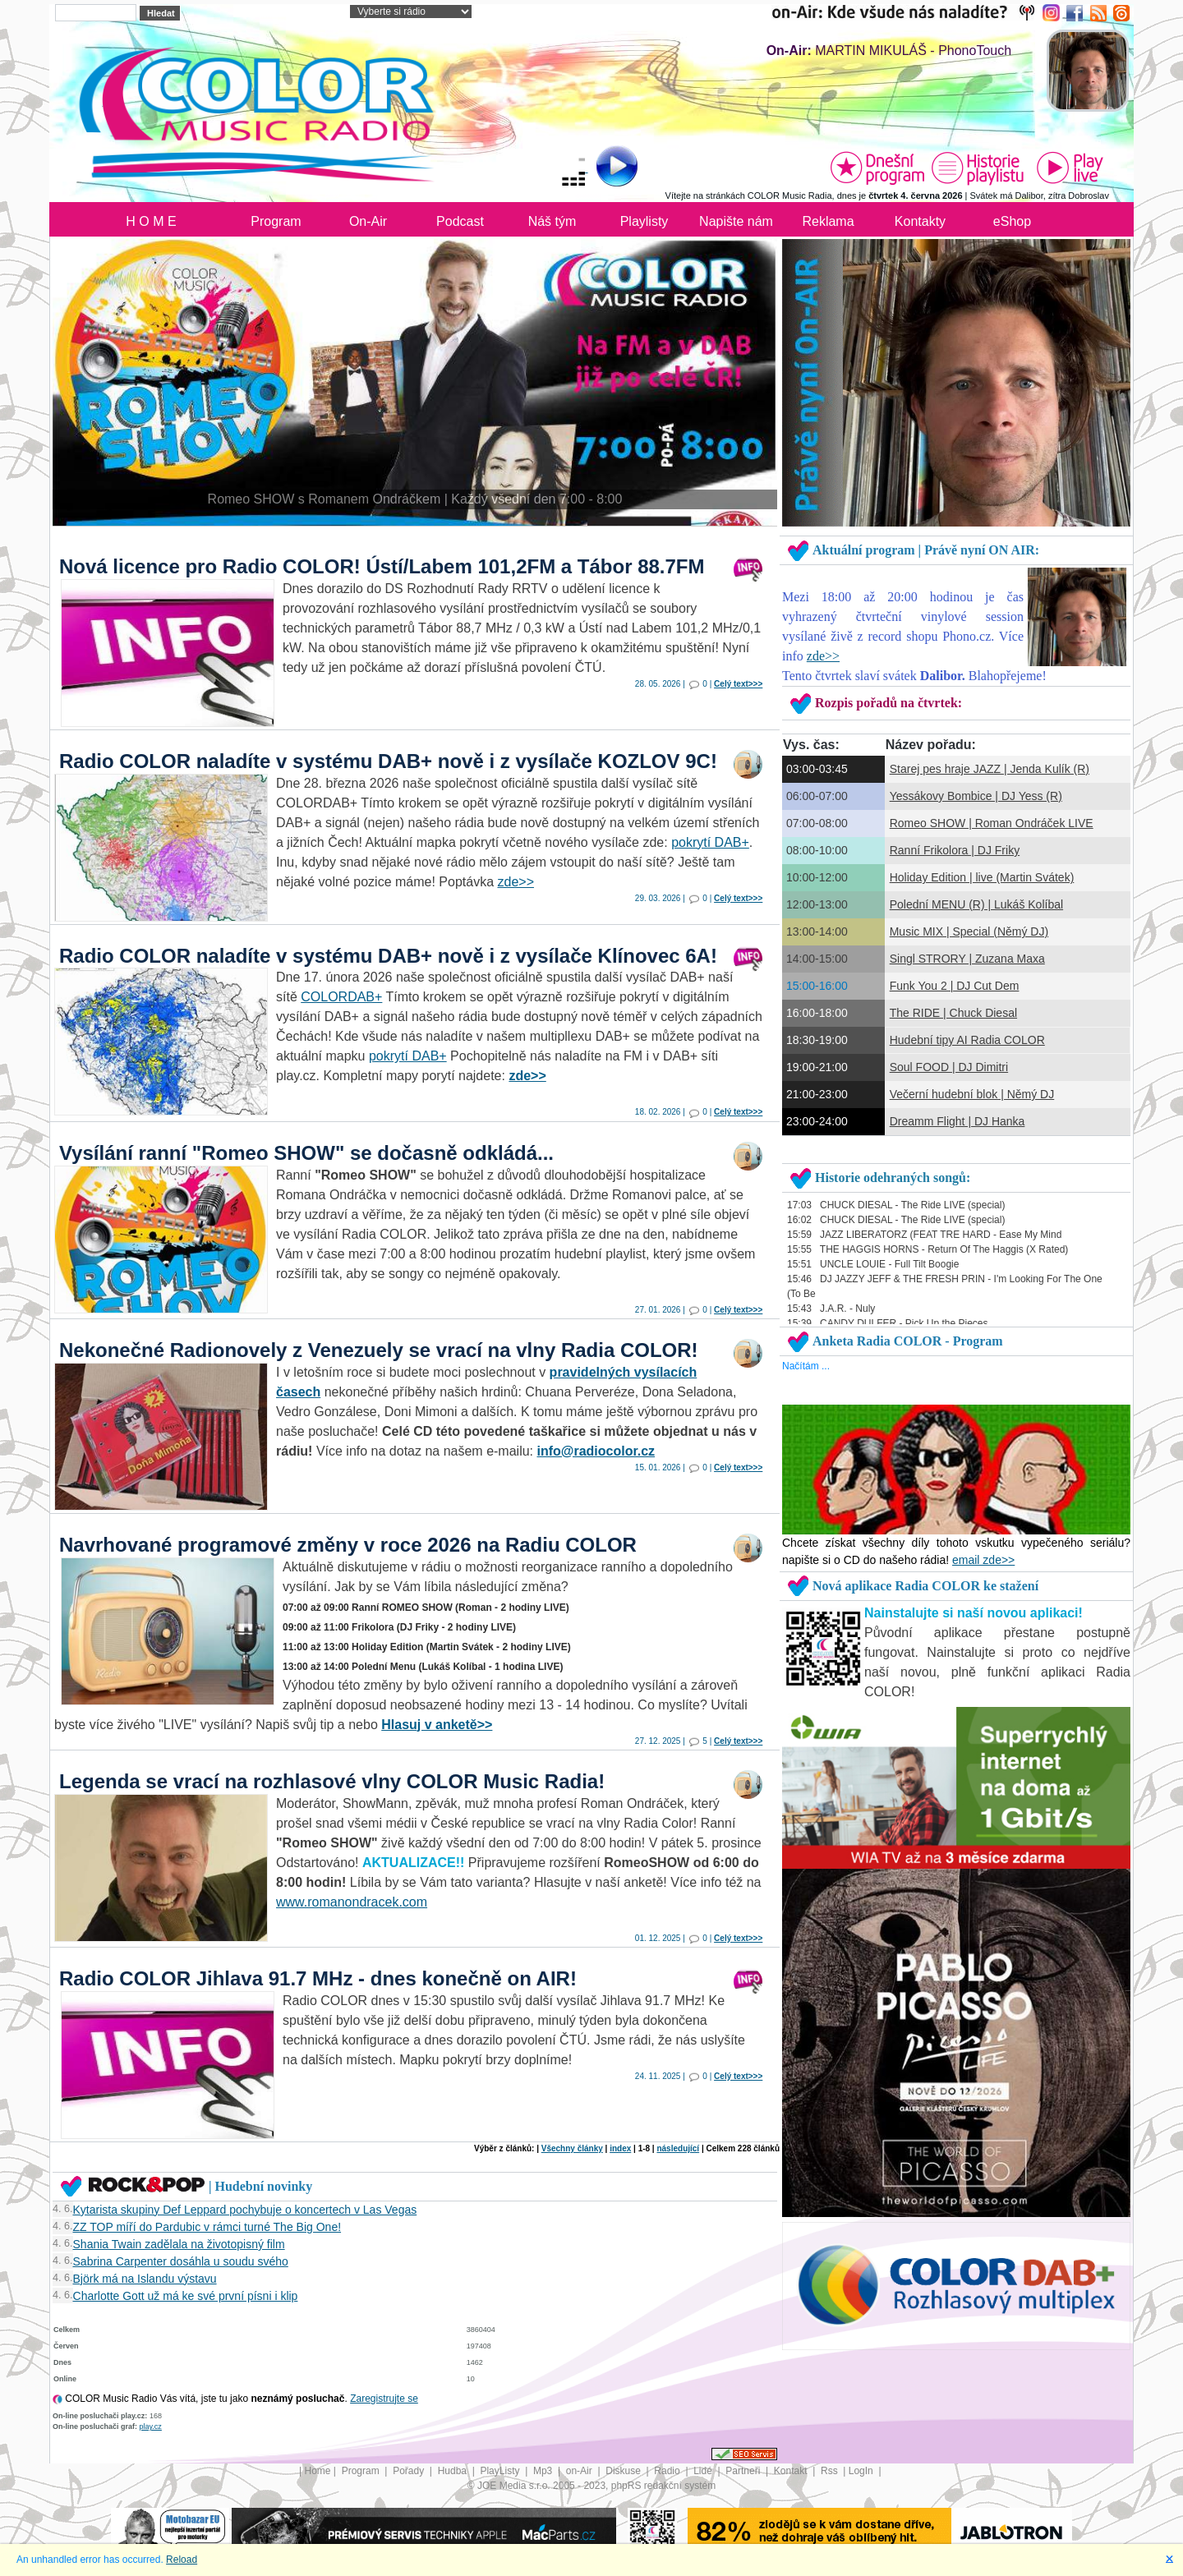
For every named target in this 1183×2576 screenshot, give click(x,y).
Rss (830, 2471)
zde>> (515, 882)
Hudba (454, 2471)
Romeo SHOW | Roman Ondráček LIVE (991, 823)
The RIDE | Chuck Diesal (953, 1012)
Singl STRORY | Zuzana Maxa (967, 958)
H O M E (151, 221)
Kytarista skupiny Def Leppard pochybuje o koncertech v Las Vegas (245, 2209)
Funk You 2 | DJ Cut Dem (955, 985)
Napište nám (736, 221)
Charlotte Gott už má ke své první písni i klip (185, 2295)
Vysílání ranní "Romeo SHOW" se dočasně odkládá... (306, 1153)
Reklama (828, 221)
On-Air (368, 221)
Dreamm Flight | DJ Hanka (957, 1121)
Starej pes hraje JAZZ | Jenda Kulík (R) (989, 768)
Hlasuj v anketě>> (436, 1725)
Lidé (704, 2471)
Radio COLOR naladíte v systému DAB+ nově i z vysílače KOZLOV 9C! (388, 761)
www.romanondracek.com (351, 1902)
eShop (1012, 221)
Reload (181, 2559)
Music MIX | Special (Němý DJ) (969, 931)
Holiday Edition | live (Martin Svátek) (982, 877)
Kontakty (920, 221)
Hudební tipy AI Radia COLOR (967, 1039)
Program (276, 221)
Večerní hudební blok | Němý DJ (972, 1094)
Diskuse (624, 2471)
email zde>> (983, 1559)
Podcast (460, 221)
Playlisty (644, 221)
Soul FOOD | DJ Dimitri (949, 1067)
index (620, 2148)
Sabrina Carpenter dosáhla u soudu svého (180, 2261)
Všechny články (572, 2148)
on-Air (580, 2471)
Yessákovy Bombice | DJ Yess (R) (976, 796)
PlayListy (501, 2471)
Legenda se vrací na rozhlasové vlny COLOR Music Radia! (332, 1781)
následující (677, 2148)
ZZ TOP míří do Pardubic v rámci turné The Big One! (207, 2226)
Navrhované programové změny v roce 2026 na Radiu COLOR (348, 1545)
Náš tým (552, 221)
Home (318, 2471)
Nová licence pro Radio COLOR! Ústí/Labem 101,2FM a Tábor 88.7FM (382, 566)
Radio (668, 2471)
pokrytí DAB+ (710, 842)
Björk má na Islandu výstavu (145, 2278)
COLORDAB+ (341, 997)
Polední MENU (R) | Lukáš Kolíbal (976, 904)
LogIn (862, 2471)
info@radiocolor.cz (596, 1451)
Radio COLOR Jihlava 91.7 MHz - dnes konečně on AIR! (318, 1978)
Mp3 (544, 2471)
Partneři (743, 2471)
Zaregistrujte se (384, 2398)
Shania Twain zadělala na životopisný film (179, 2244)
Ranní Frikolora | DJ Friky (955, 850)
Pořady (409, 2471)
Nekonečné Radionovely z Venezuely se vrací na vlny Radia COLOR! (378, 1350)
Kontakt (792, 2471)
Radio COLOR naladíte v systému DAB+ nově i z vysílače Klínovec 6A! (388, 956)
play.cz (151, 2426)
